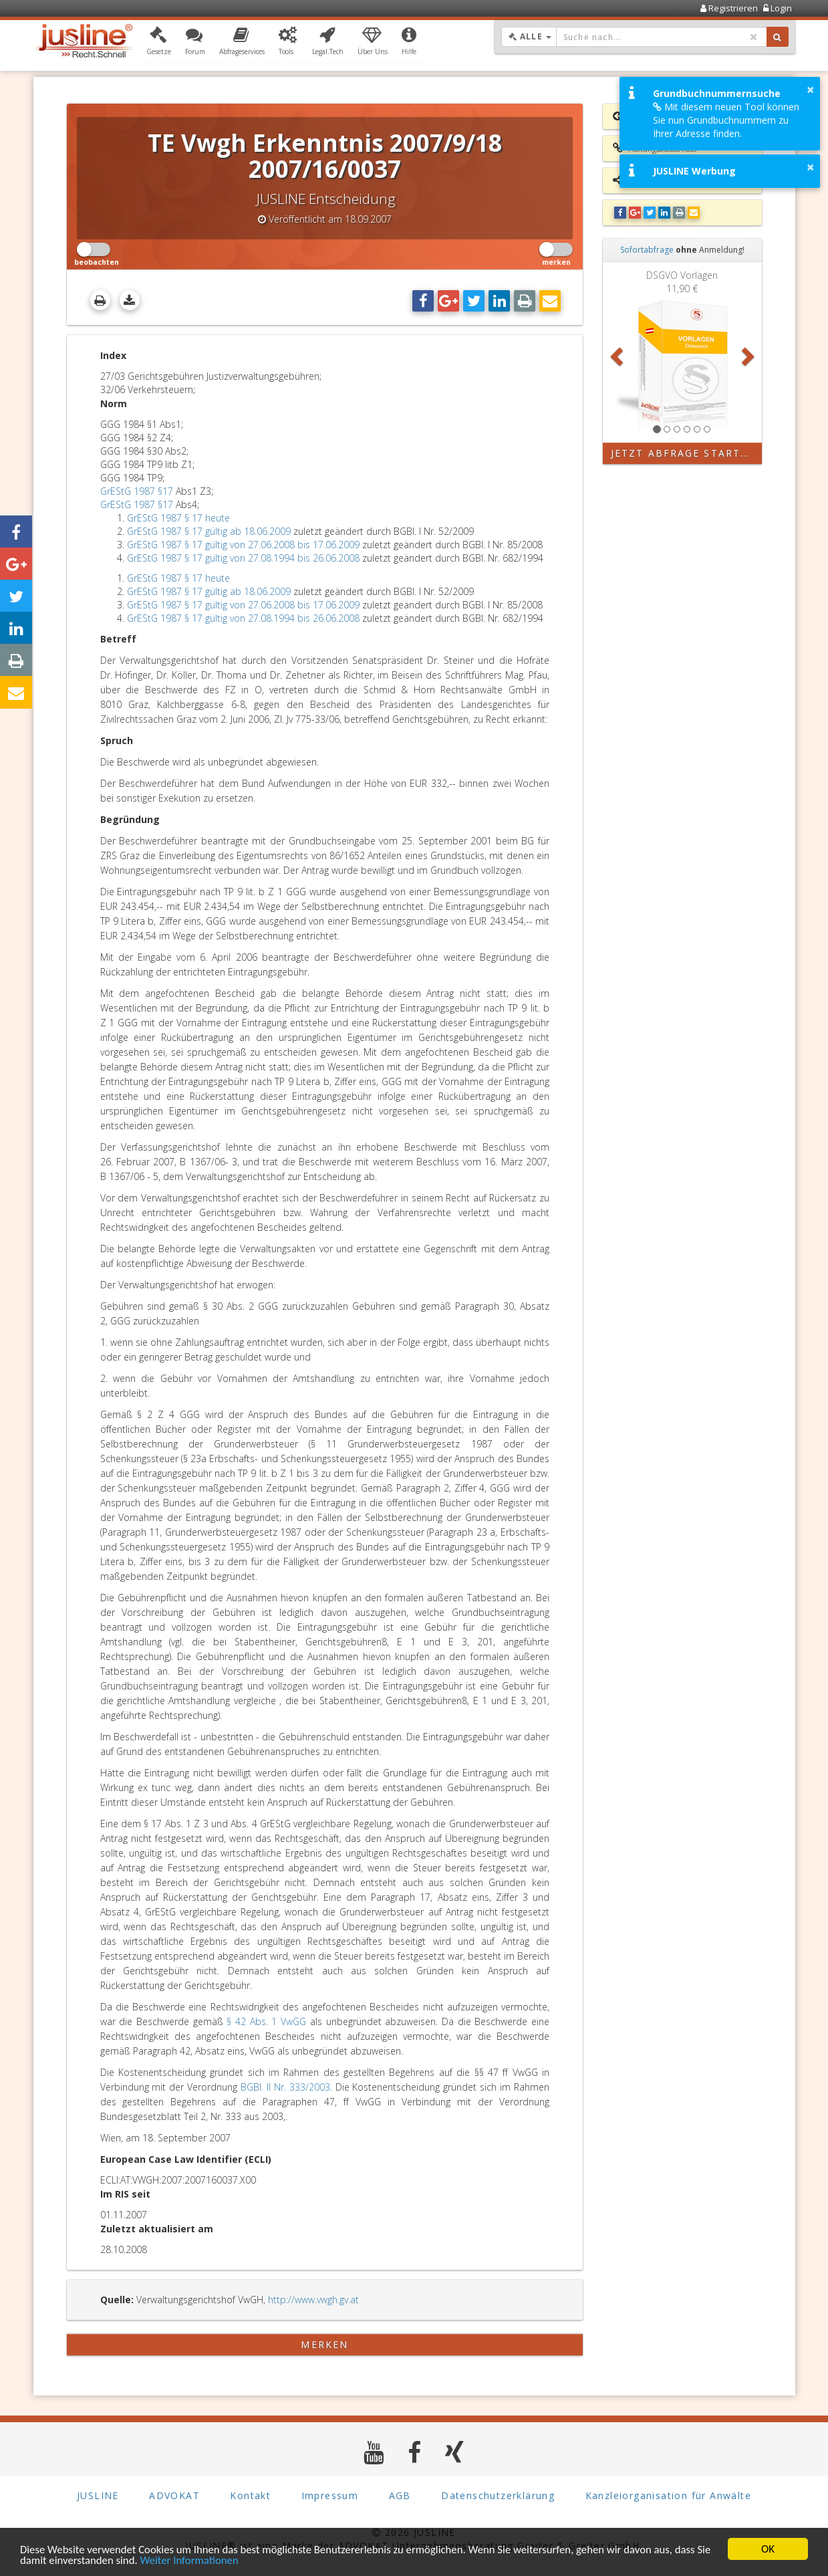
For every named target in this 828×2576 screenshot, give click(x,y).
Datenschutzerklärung (498, 2495)
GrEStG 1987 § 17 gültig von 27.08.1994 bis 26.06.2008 (243, 558)
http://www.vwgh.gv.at (313, 2299)
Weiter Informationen (208, 2561)
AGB (400, 2495)
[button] (159, 42)
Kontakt (250, 2495)
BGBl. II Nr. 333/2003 (285, 2087)
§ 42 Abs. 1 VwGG (266, 2021)
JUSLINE (98, 2495)
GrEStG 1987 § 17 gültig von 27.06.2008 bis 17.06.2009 (243, 544)
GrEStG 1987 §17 (136, 491)
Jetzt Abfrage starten (683, 453)
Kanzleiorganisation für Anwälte (668, 2495)
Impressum (330, 2495)
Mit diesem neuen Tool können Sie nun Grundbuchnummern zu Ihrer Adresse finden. (726, 120)
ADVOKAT (174, 2495)
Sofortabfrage (647, 249)
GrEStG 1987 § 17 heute (178, 517)
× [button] (810, 89)
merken (324, 2344)
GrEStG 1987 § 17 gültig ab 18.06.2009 (209, 531)
